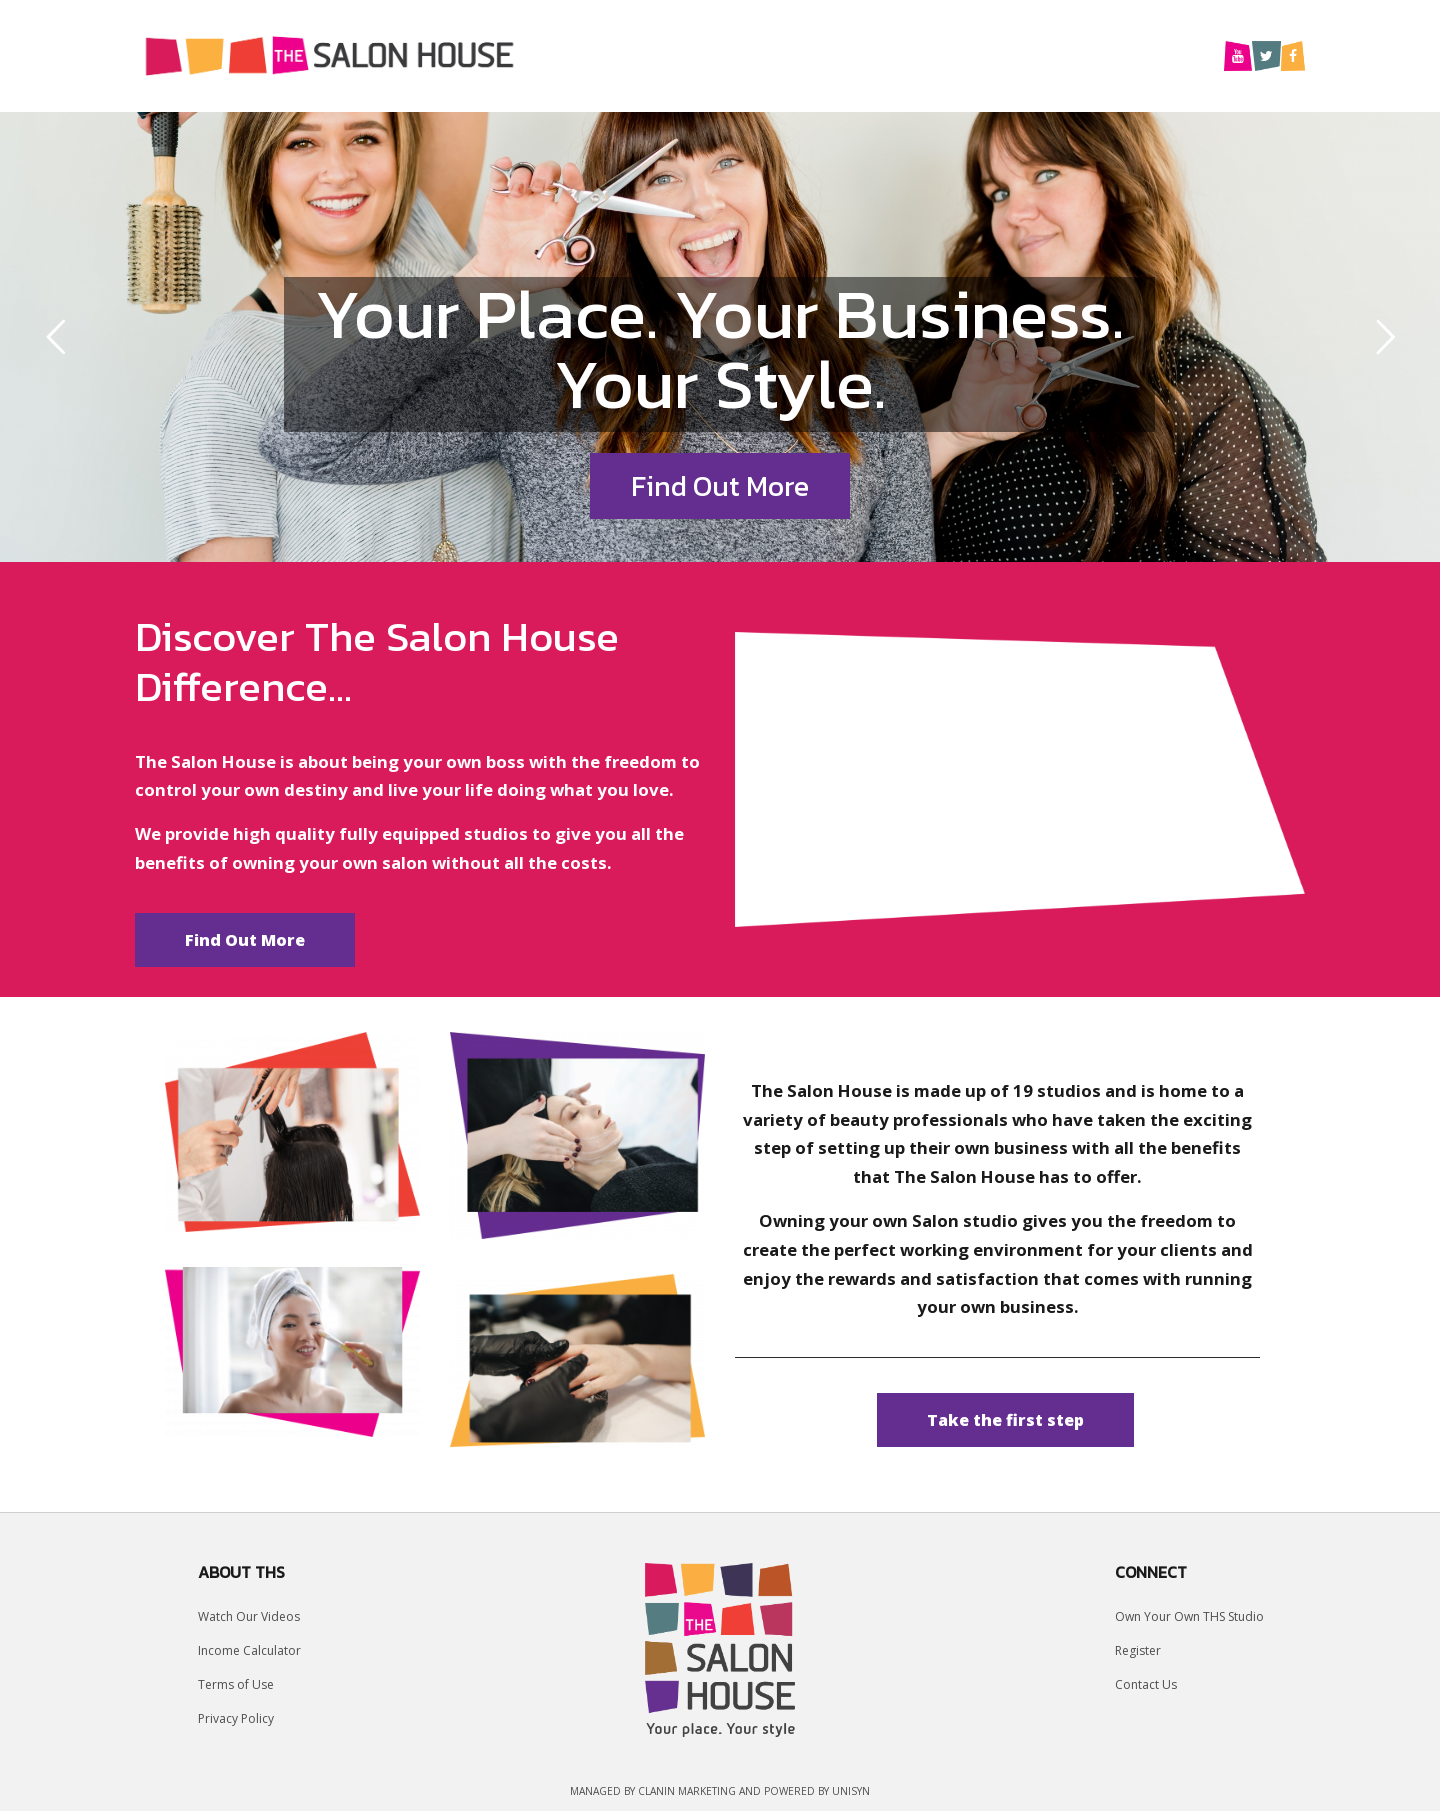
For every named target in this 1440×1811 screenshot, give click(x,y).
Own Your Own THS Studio (1189, 1616)
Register (1138, 1650)
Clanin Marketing (687, 1791)
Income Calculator (249, 1650)
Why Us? (667, 55)
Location (769, 55)
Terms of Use (236, 1684)
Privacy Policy (236, 1718)
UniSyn (851, 1791)
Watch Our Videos (249, 1616)
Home (576, 55)
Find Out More (720, 486)
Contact (1164, 55)
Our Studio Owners (914, 55)
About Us (1061, 55)
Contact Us (1146, 1684)
